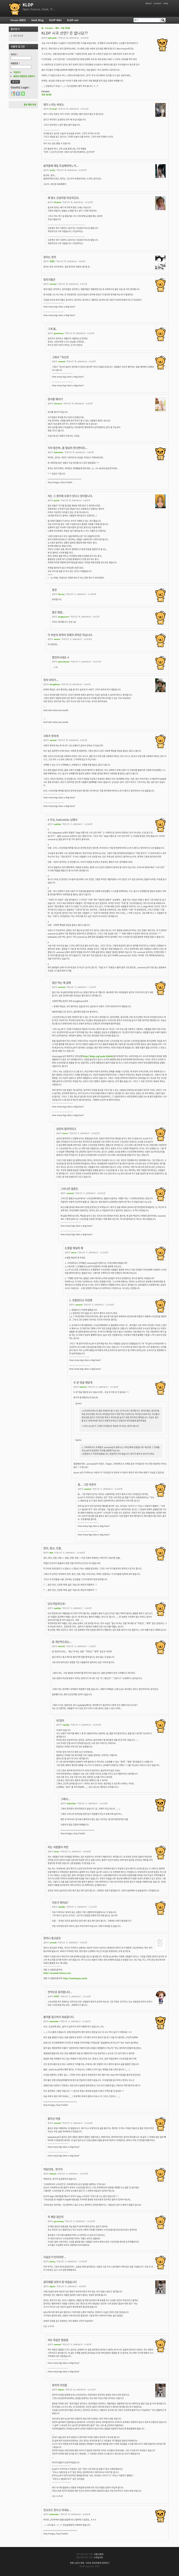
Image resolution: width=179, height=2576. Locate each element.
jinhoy (52, 2261)
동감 (54, 590)
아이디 (14, 54)
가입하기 (17, 72)
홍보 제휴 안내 (30, 104)
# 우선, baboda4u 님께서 (62, 820)
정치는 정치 (49, 257)
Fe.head (53, 108)
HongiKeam (55, 684)
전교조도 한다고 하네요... (57, 2510)
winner (57, 639)
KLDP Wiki (55, 20)
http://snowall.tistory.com (57, 1973)
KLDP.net (72, 20)
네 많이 (60, 1720)
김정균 (52, 261)
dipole (52, 2286)
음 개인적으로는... (62, 1642)
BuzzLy (61, 594)
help (165, 3)
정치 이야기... (51, 680)
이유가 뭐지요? (60, 1902)
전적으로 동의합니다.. (60, 1992)
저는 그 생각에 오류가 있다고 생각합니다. (70, 496)
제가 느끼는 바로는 (53, 104)
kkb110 (83, 1386)
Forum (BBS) (18, 20)
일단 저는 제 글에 (61, 983)
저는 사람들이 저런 (58, 1847)
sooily (52, 170)
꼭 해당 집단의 (55, 2217)
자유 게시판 (65, 28)
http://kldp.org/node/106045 (98, 1056)
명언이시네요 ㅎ (60, 657)
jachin (56, 500)
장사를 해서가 (55, 399)
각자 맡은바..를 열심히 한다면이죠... (68, 448)
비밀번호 (15, 63)
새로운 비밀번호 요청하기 (24, 76)
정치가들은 (49, 279)
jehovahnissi (63, 661)
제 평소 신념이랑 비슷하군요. (63, 198)
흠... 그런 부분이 (87, 1484)
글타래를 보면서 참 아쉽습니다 (60, 2282)
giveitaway (58, 333)
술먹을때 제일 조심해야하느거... (61, 166)
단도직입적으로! (57, 1604)
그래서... (65, 1799)
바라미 (56, 1996)
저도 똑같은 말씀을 (58, 2340)
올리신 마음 (54, 2119)
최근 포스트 (18, 35)
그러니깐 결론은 (69, 1189)
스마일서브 (98, 2557)
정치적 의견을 (59, 2385)
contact (157, 3)
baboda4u (52, 37)
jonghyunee (63, 616)
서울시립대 (98, 2554)
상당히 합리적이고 (66, 1129)
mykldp (57, 824)
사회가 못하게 (50, 736)
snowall (53, 1942)
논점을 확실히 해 (74, 1248)
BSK (51, 1552)
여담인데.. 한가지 (53, 2169)
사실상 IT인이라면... (54, 2257)
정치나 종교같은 (52, 1938)
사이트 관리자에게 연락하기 (97, 2562)
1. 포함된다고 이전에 (80, 1300)
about (148, 3)
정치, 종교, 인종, (52, 1548)
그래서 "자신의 (60, 357)
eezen (65, 1133)
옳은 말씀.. (58, 612)
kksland (57, 202)
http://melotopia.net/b (75, 1978)
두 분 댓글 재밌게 (82, 1382)
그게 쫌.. (52, 329)
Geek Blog (37, 20)
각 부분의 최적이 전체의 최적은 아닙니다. (70, 635)
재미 (57, 28)
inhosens (58, 403)
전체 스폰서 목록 (77, 2562)
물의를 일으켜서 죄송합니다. (58, 2017)
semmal (53, 284)
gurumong (58, 2221)
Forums (49, 28)
